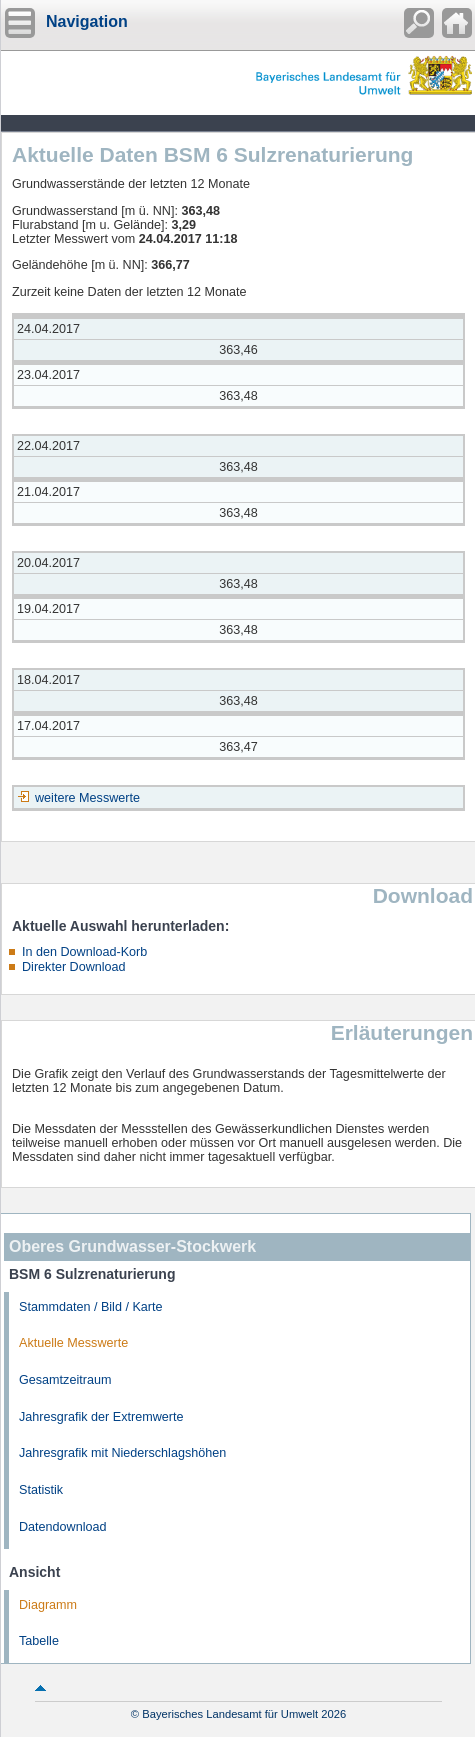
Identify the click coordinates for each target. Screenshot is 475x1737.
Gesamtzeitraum (65, 1380)
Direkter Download (74, 967)
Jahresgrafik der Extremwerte (101, 1417)
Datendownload (63, 1527)
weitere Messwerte (87, 798)
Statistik (41, 1490)
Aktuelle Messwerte (73, 1343)
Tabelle (39, 1641)
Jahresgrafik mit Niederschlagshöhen (122, 1453)
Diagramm (48, 1605)
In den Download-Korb (84, 952)
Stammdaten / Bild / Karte (91, 1307)
